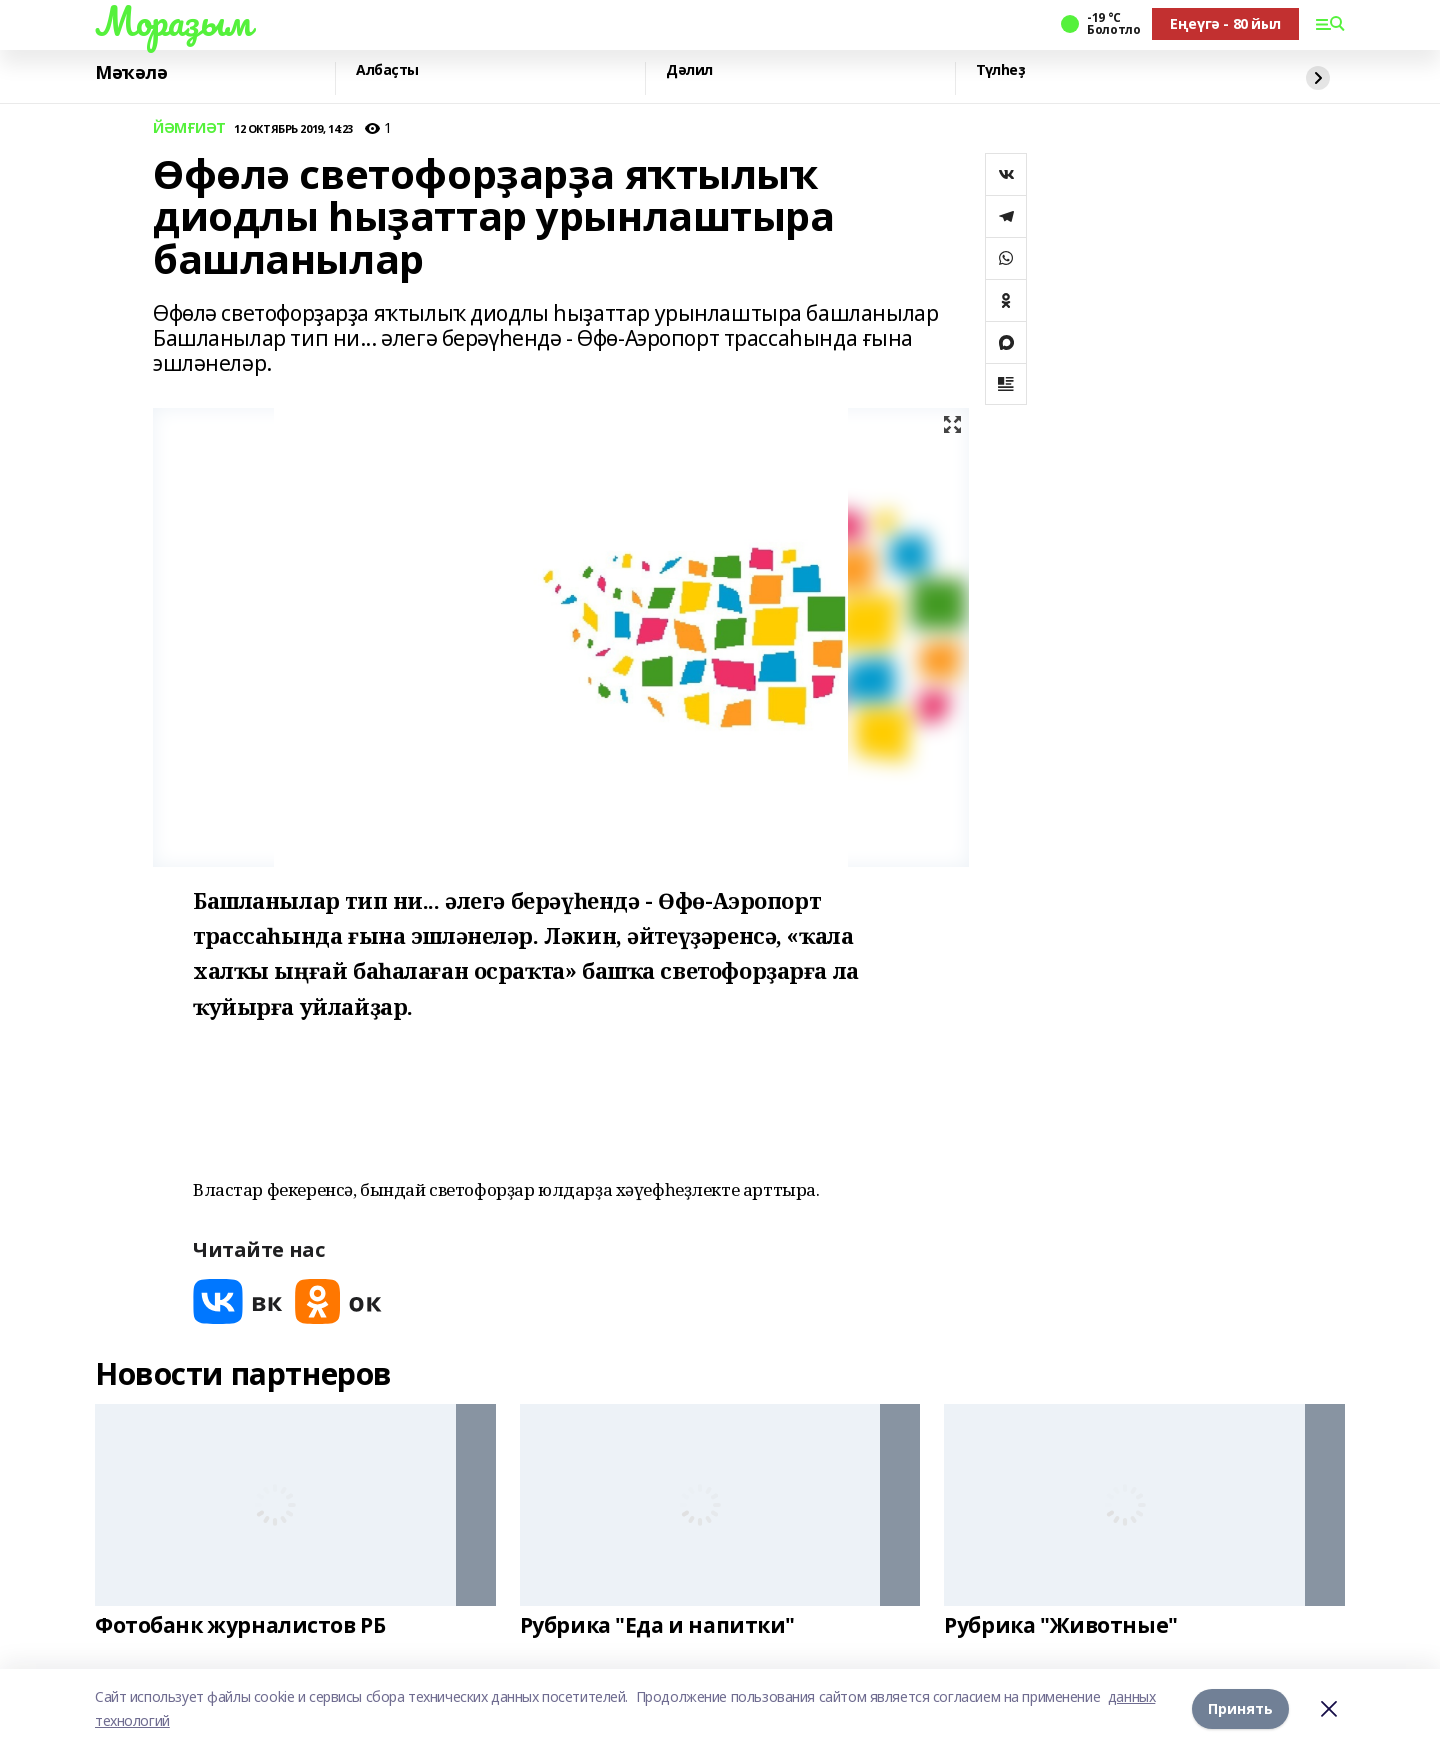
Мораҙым (173, 21)
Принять (1240, 1708)
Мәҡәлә (131, 73)
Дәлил (689, 70)
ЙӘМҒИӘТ (189, 128)
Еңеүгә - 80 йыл (1225, 23)
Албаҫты (387, 70)
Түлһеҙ (1000, 70)
